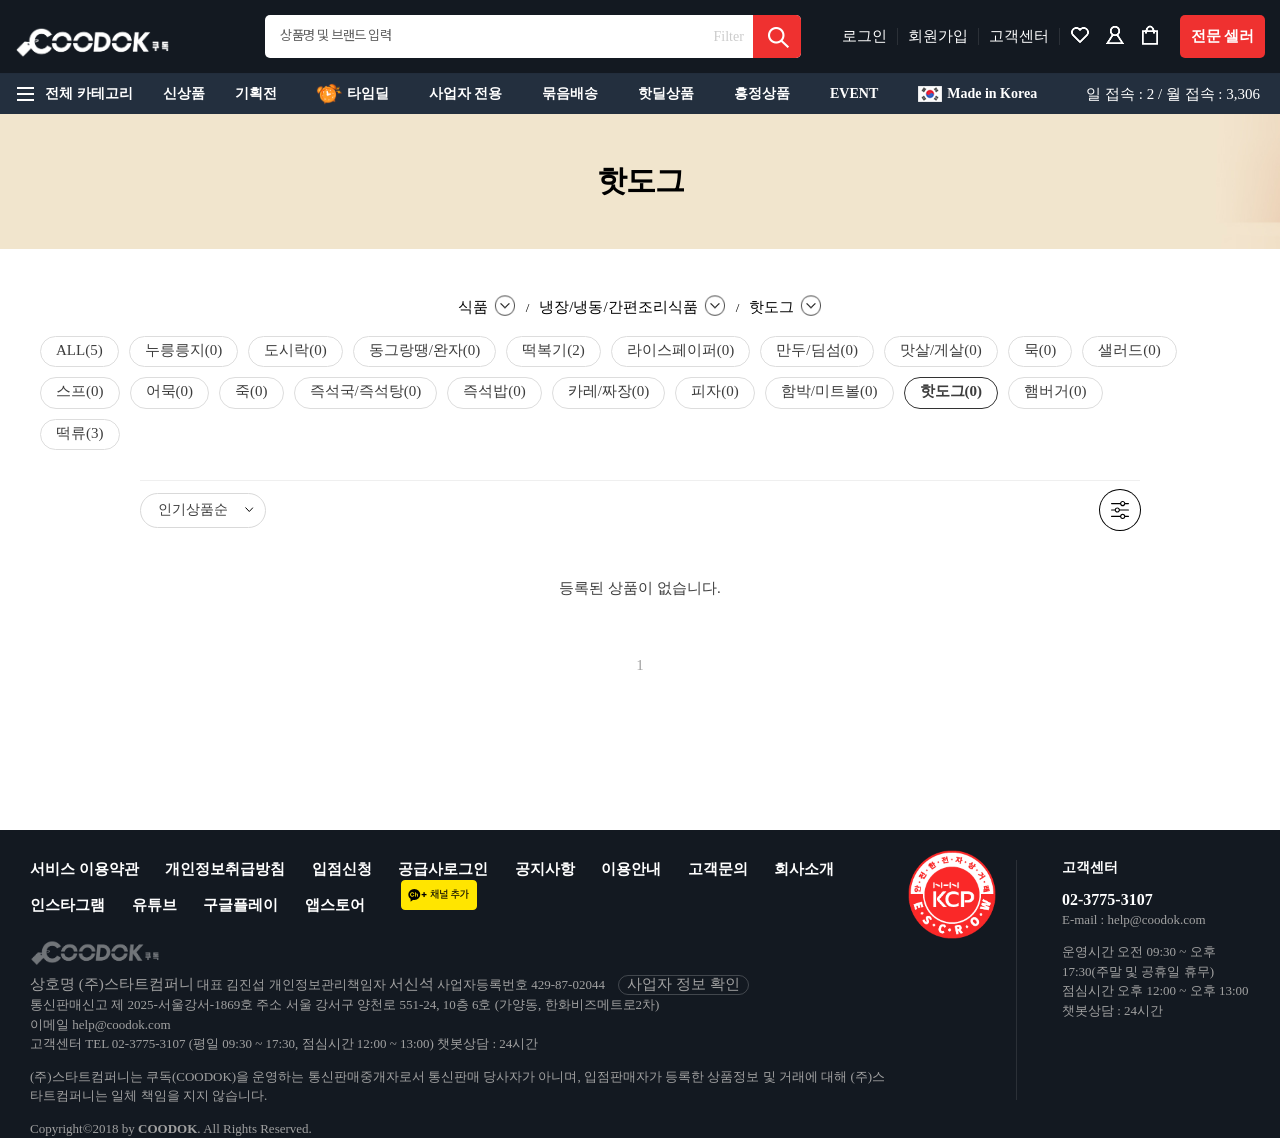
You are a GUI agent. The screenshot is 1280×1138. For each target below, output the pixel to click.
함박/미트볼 (829, 391)
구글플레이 (240, 905)
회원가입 (938, 36)
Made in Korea (977, 94)
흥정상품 (762, 93)
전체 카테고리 (71, 94)
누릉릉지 (184, 350)
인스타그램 (67, 905)
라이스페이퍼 (681, 350)
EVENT (854, 93)
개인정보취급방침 (225, 869)
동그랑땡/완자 (425, 350)
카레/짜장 (609, 391)
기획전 (256, 93)
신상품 (184, 93)
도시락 (295, 350)
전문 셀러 (1223, 36)
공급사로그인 (443, 869)
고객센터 (1019, 36)
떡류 (80, 433)
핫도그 (951, 391)
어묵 (170, 391)
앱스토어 (335, 905)
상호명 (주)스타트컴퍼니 (112, 984)
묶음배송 (570, 93)
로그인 (864, 36)
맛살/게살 (941, 350)
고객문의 (718, 869)
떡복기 (553, 350)
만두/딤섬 (817, 350)
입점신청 (342, 869)
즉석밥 (494, 391)
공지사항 (545, 869)
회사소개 (804, 869)
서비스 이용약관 (84, 869)
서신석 (411, 984)
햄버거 (1055, 391)
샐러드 (1129, 350)
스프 (80, 391)
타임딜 (353, 94)
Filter (729, 36)
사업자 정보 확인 (683, 984)
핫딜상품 (666, 93)
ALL (79, 350)
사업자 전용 (466, 93)
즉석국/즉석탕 (366, 391)
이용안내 (631, 869)
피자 (715, 391)
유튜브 (154, 905)
